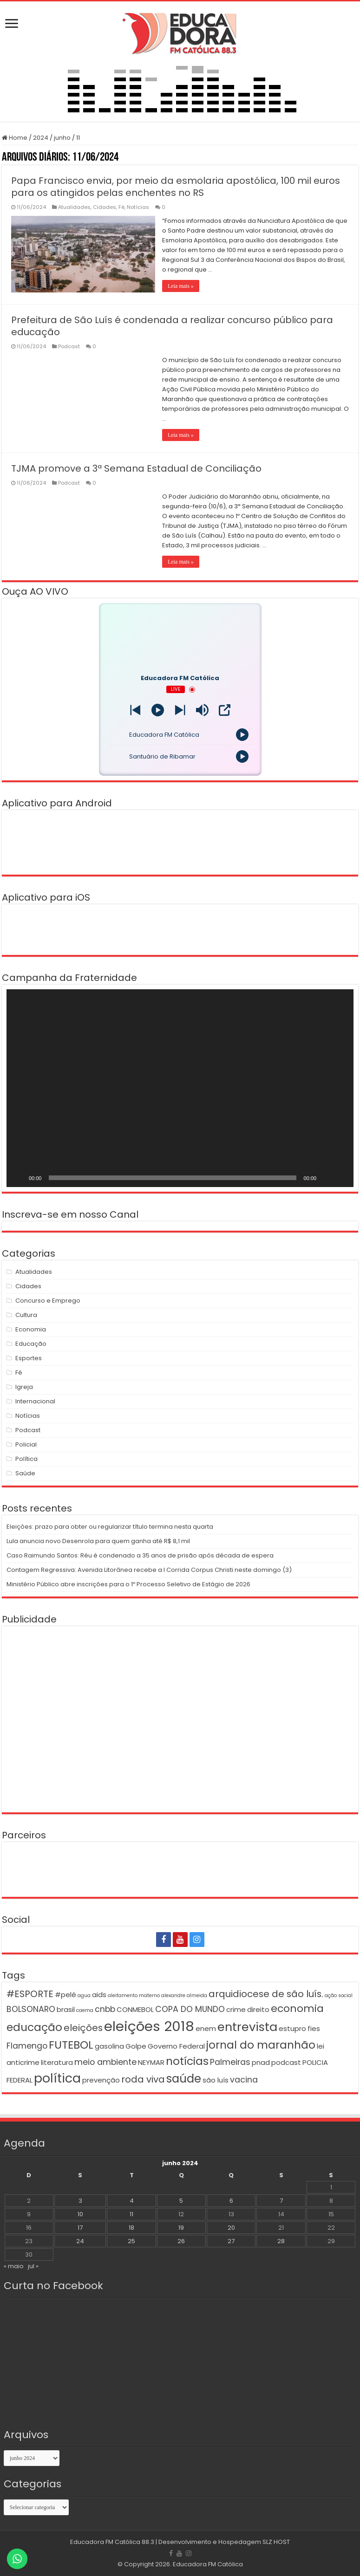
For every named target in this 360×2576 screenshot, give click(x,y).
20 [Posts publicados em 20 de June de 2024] (231, 2227)
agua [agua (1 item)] (84, 1995)
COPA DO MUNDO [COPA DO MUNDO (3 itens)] (190, 2009)
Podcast (69, 346)
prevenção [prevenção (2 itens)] (101, 2080)
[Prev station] (180, 710)
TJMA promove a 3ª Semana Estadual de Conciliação (136, 468)
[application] (180, 1088)
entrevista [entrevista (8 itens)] (247, 2026)
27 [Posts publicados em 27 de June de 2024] (231, 2241)
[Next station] (135, 710)
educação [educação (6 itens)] (34, 2027)
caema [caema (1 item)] (84, 2010)
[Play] (157, 710)
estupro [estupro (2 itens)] (292, 2028)
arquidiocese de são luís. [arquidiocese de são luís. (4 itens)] (266, 1993)
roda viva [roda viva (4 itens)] (143, 2079)
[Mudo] (326, 1177)
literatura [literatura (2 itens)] (57, 2062)
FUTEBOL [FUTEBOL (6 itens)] (71, 2044)
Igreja (24, 1386)
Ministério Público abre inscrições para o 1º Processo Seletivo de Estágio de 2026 (128, 1584)
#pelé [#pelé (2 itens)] (65, 1994)
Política (26, 1458)
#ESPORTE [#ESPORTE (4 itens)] (30, 1993)
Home (14, 137)
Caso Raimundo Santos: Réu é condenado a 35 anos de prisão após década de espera (140, 1555)
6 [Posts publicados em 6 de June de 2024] (231, 2200)
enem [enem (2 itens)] (206, 2028)
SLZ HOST (276, 2541)
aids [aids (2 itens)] (99, 1994)
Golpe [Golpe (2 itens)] (135, 2046)
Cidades (104, 207)
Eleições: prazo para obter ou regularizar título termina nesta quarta (110, 1526)
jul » (33, 2266)
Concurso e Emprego (47, 1300)
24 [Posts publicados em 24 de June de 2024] (80, 2241)
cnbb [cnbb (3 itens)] (105, 2009)
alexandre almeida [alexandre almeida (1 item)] (184, 1995)
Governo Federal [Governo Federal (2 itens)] (176, 2046)
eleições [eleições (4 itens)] (83, 2027)
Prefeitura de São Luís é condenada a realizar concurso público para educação (172, 325)
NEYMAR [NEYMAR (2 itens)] (151, 2062)
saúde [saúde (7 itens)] (183, 2078)
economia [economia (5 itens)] (297, 2008)
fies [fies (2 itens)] (314, 2028)
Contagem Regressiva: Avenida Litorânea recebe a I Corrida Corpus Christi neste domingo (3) (149, 1569)
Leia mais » (181, 286)
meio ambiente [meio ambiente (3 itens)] (105, 2062)
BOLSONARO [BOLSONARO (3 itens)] (31, 2009)
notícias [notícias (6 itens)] (187, 2061)
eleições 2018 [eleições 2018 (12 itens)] (149, 2026)
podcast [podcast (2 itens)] (286, 2062)
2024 (40, 137)
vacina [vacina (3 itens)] (244, 2079)
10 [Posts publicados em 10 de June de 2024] (80, 2214)
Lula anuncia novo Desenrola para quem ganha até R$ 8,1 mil (98, 1541)
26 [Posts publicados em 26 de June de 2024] (181, 2241)
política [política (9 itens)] (57, 2078)
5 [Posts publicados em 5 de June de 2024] (181, 2200)
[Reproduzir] (18, 1177)
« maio (14, 2266)
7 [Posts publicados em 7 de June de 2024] (281, 2200)
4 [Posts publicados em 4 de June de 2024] (132, 2200)
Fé (121, 207)
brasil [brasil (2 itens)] (66, 2009)
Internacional (35, 1401)
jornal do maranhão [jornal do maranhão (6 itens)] (260, 2044)
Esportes (28, 1358)
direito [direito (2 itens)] (258, 2009)
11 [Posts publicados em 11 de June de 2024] (131, 2214)
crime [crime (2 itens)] (236, 2009)
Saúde (25, 1473)
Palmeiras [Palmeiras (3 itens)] (230, 2062)
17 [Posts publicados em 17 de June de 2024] (80, 2227)
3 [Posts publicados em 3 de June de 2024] (80, 2200)
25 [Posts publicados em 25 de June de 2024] (131, 2241)
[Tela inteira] (341, 1177)
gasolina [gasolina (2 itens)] (109, 2046)
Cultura (26, 1315)
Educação (30, 1343)
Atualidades (74, 207)
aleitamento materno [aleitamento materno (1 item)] (134, 1995)
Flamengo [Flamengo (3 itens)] (27, 2045)
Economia (30, 1329)
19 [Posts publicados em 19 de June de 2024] (181, 2227)
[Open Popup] (224, 710)
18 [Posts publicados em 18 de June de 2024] (131, 2227)
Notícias (138, 207)
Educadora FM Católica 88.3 (112, 2541)
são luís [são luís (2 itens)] (216, 2080)
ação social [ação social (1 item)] (339, 1995)
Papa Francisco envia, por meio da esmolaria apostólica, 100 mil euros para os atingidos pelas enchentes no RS (175, 186)
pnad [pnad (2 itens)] (261, 2062)
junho (62, 137)
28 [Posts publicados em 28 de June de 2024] (281, 2241)
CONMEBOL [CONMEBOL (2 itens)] (135, 2009)
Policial (26, 1444)
